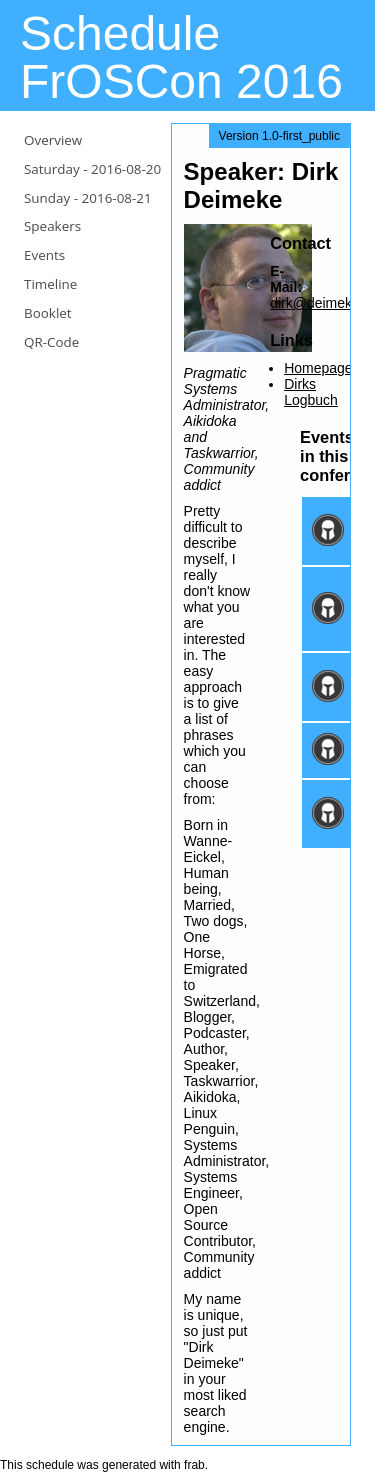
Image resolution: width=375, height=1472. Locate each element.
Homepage (318, 368)
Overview (53, 140)
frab (194, 1465)
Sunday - (88, 198)
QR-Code (51, 342)
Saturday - (92, 169)
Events (44, 255)
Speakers (52, 226)
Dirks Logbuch (311, 392)
